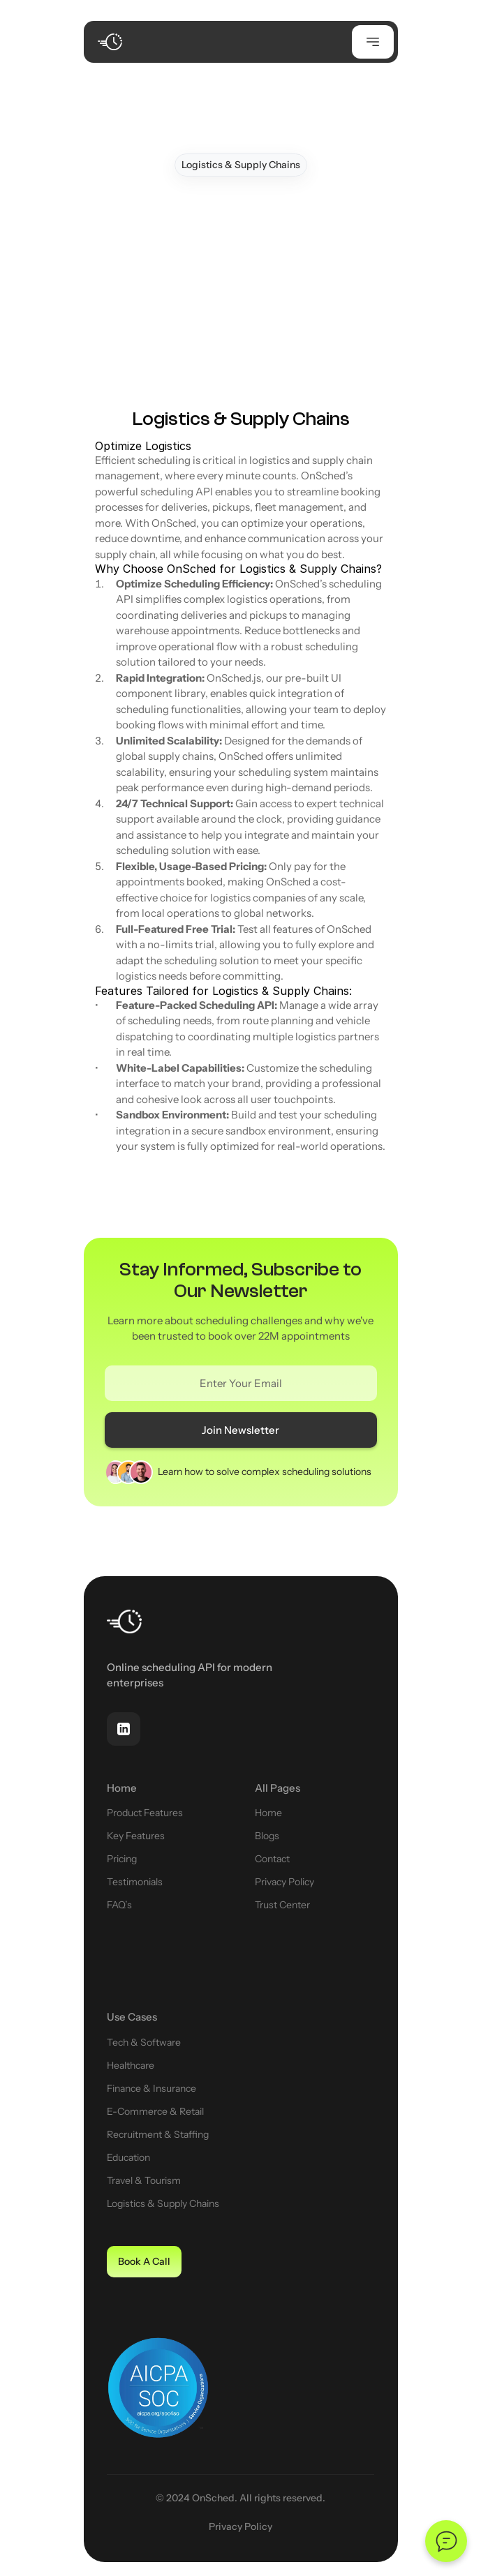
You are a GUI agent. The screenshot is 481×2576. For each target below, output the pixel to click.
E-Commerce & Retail (155, 2111)
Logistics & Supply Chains (163, 2203)
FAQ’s (119, 1905)
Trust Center (282, 1905)
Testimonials (135, 1881)
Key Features (136, 1835)
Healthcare (130, 2065)
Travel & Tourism (144, 2180)
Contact (272, 1858)
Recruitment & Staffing (158, 2134)
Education (128, 2157)
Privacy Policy (284, 1881)
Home (268, 1812)
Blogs (267, 1835)
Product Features (145, 1812)
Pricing (122, 1858)
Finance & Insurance (151, 2088)
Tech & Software (144, 2042)
